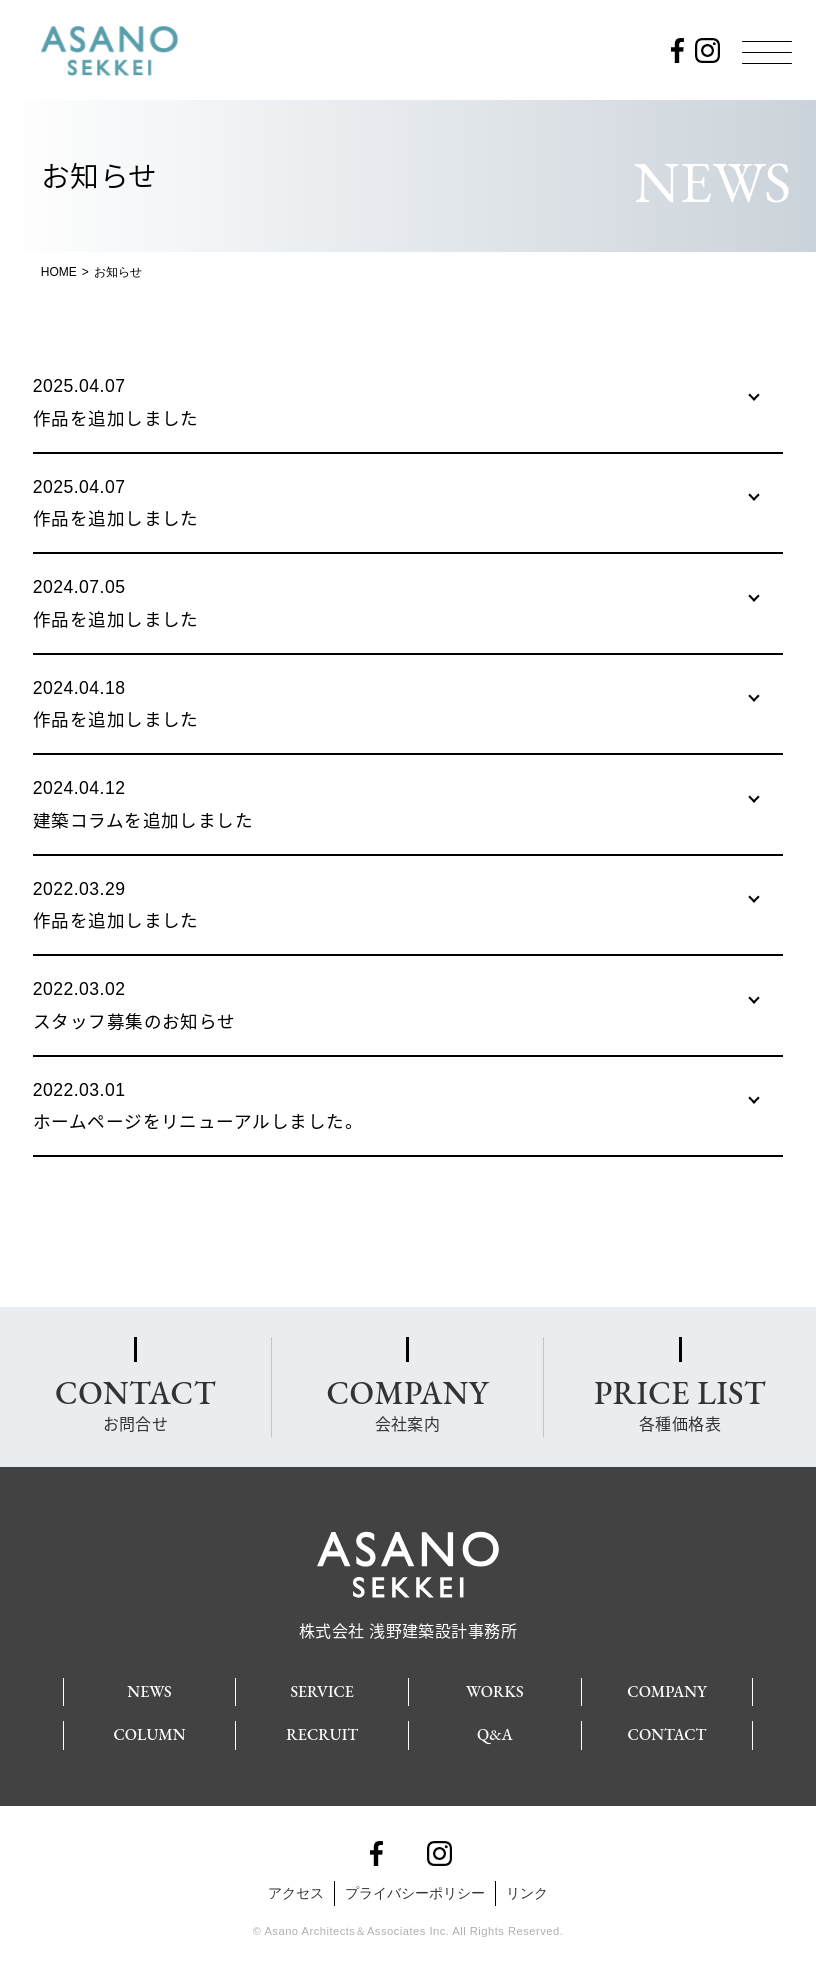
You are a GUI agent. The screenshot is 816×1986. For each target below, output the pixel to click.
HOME (59, 272)
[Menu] (767, 52)
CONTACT (667, 1734)
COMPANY (666, 1691)
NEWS (149, 1691)
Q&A (495, 1734)
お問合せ (135, 1403)
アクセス (296, 1893)
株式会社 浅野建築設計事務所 (408, 1622)
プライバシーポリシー (415, 1893)
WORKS (494, 1691)
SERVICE (322, 1691)
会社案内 (407, 1403)
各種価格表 (680, 1403)
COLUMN (149, 1734)
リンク (527, 1893)
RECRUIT (322, 1734)
